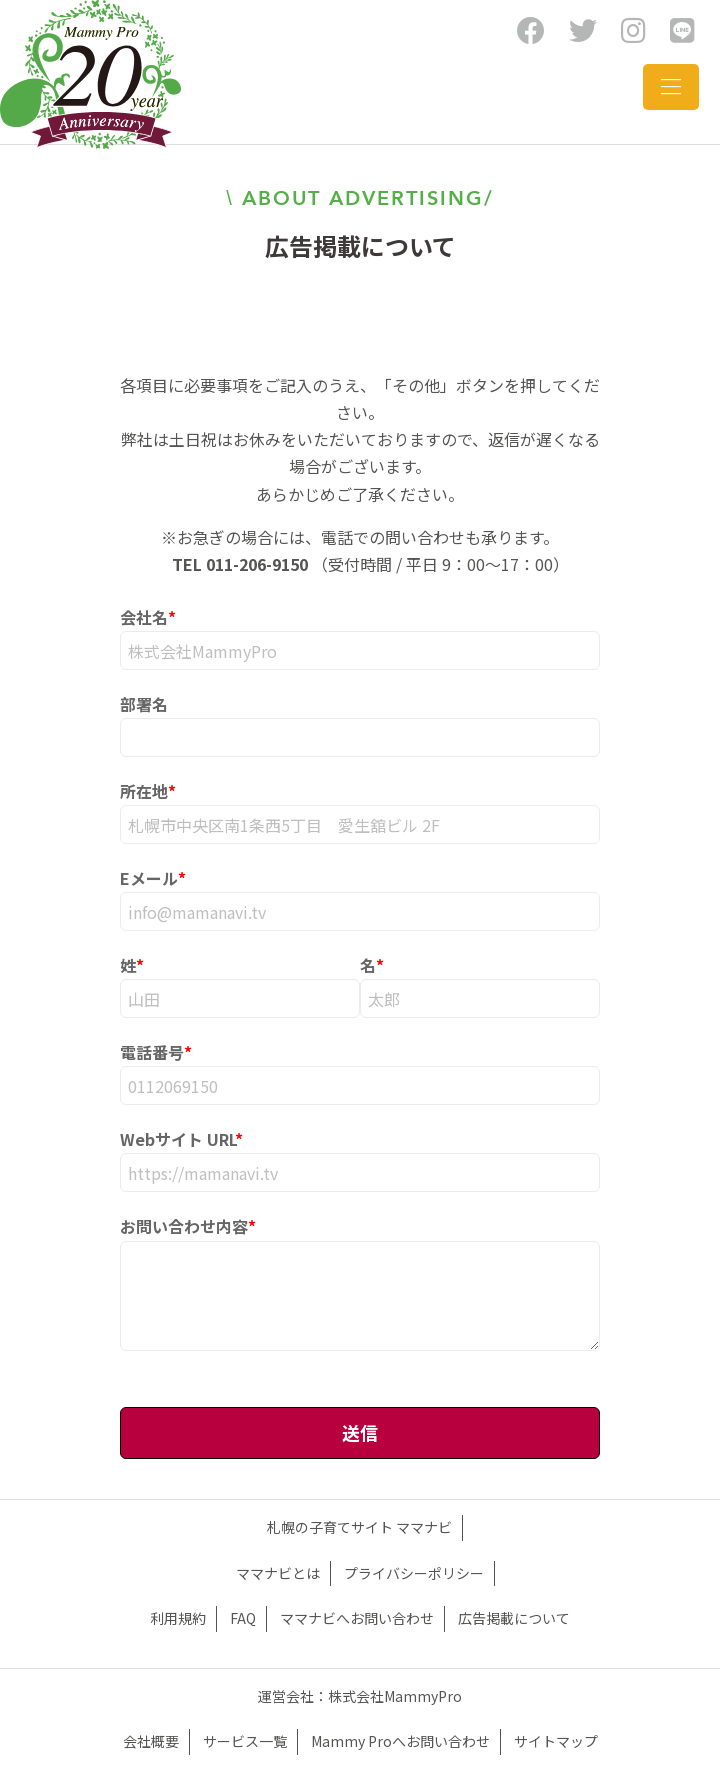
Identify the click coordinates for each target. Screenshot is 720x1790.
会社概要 (151, 1741)
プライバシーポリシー (414, 1573)
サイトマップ (556, 1741)
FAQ (243, 1618)
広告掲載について (514, 1618)
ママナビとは (278, 1573)
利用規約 (178, 1618)
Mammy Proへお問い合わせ (400, 1741)
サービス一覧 (245, 1741)
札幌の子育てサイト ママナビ (359, 1527)
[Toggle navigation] (671, 87)
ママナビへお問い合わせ (357, 1618)
